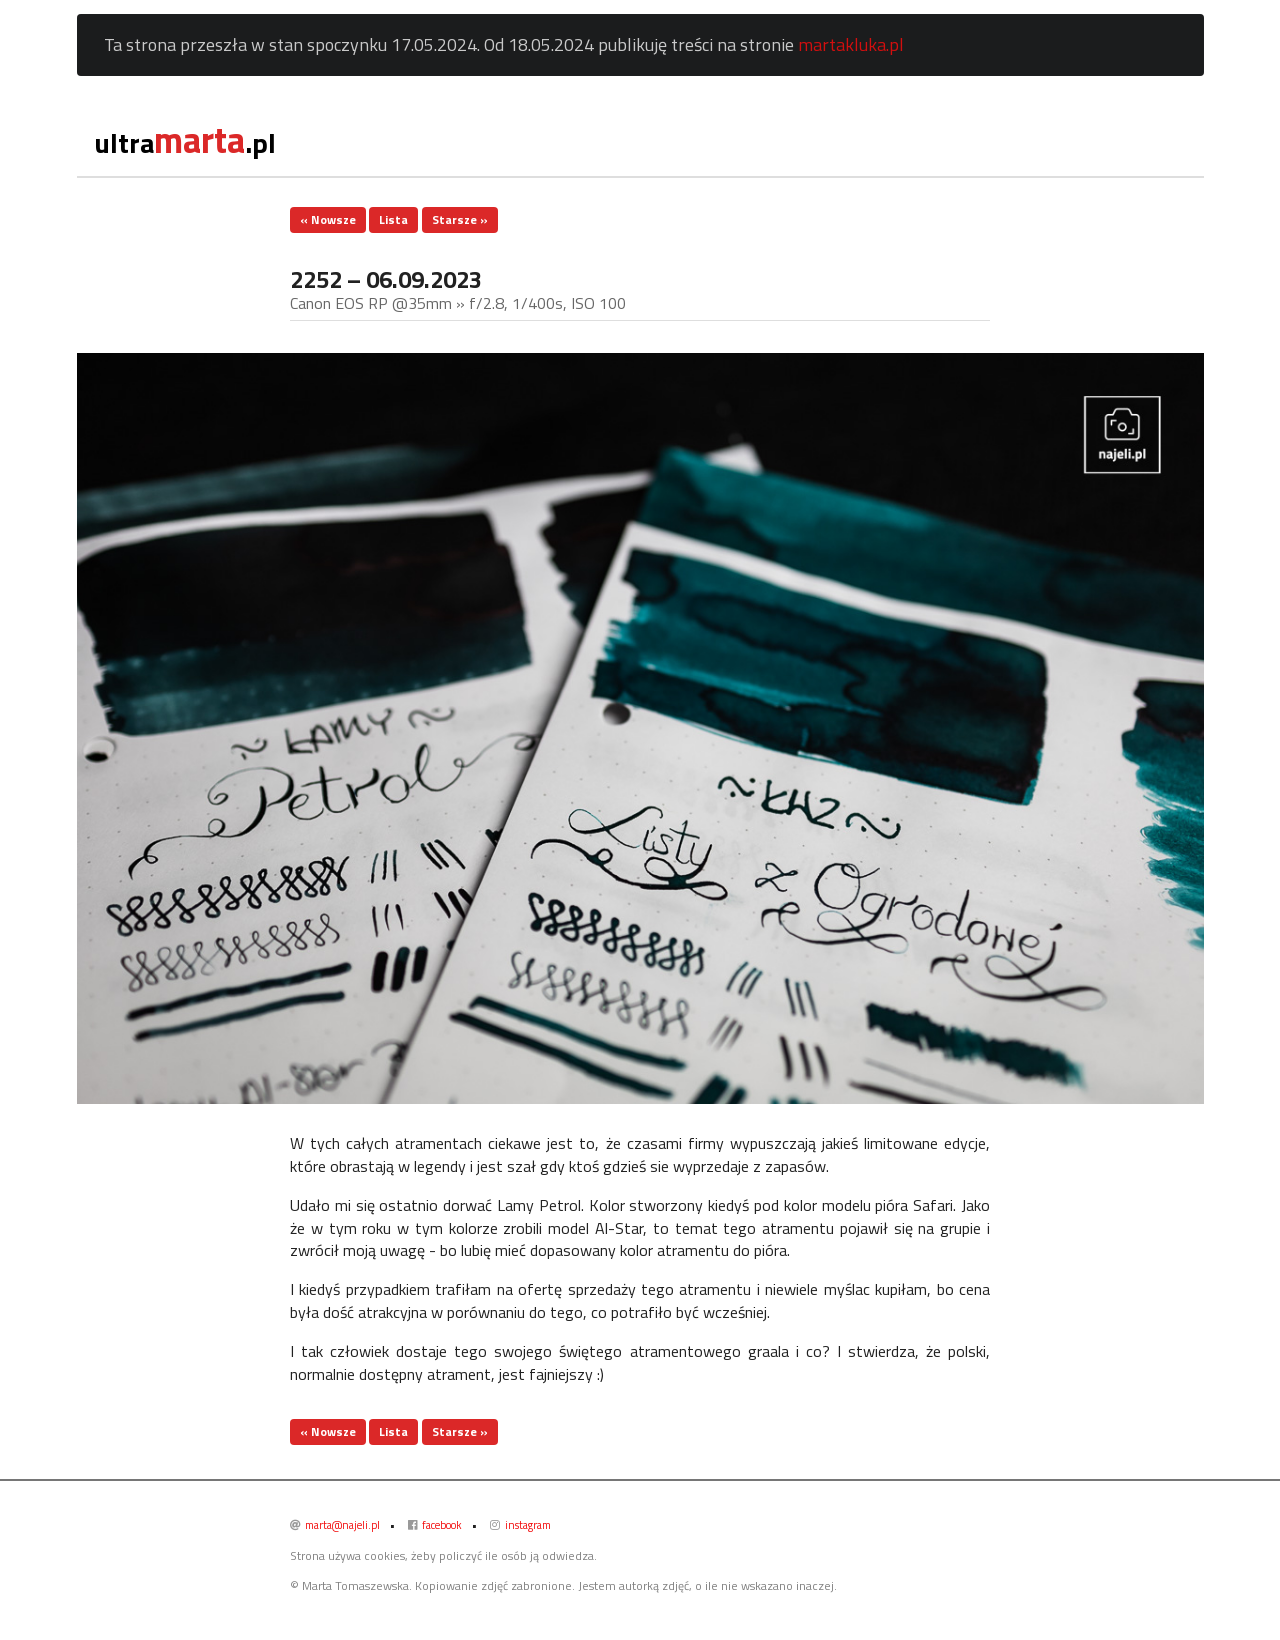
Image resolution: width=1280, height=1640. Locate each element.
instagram (520, 1525)
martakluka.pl (851, 44)
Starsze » (460, 219)
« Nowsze (328, 219)
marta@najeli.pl (335, 1525)
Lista (393, 219)
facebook (434, 1525)
